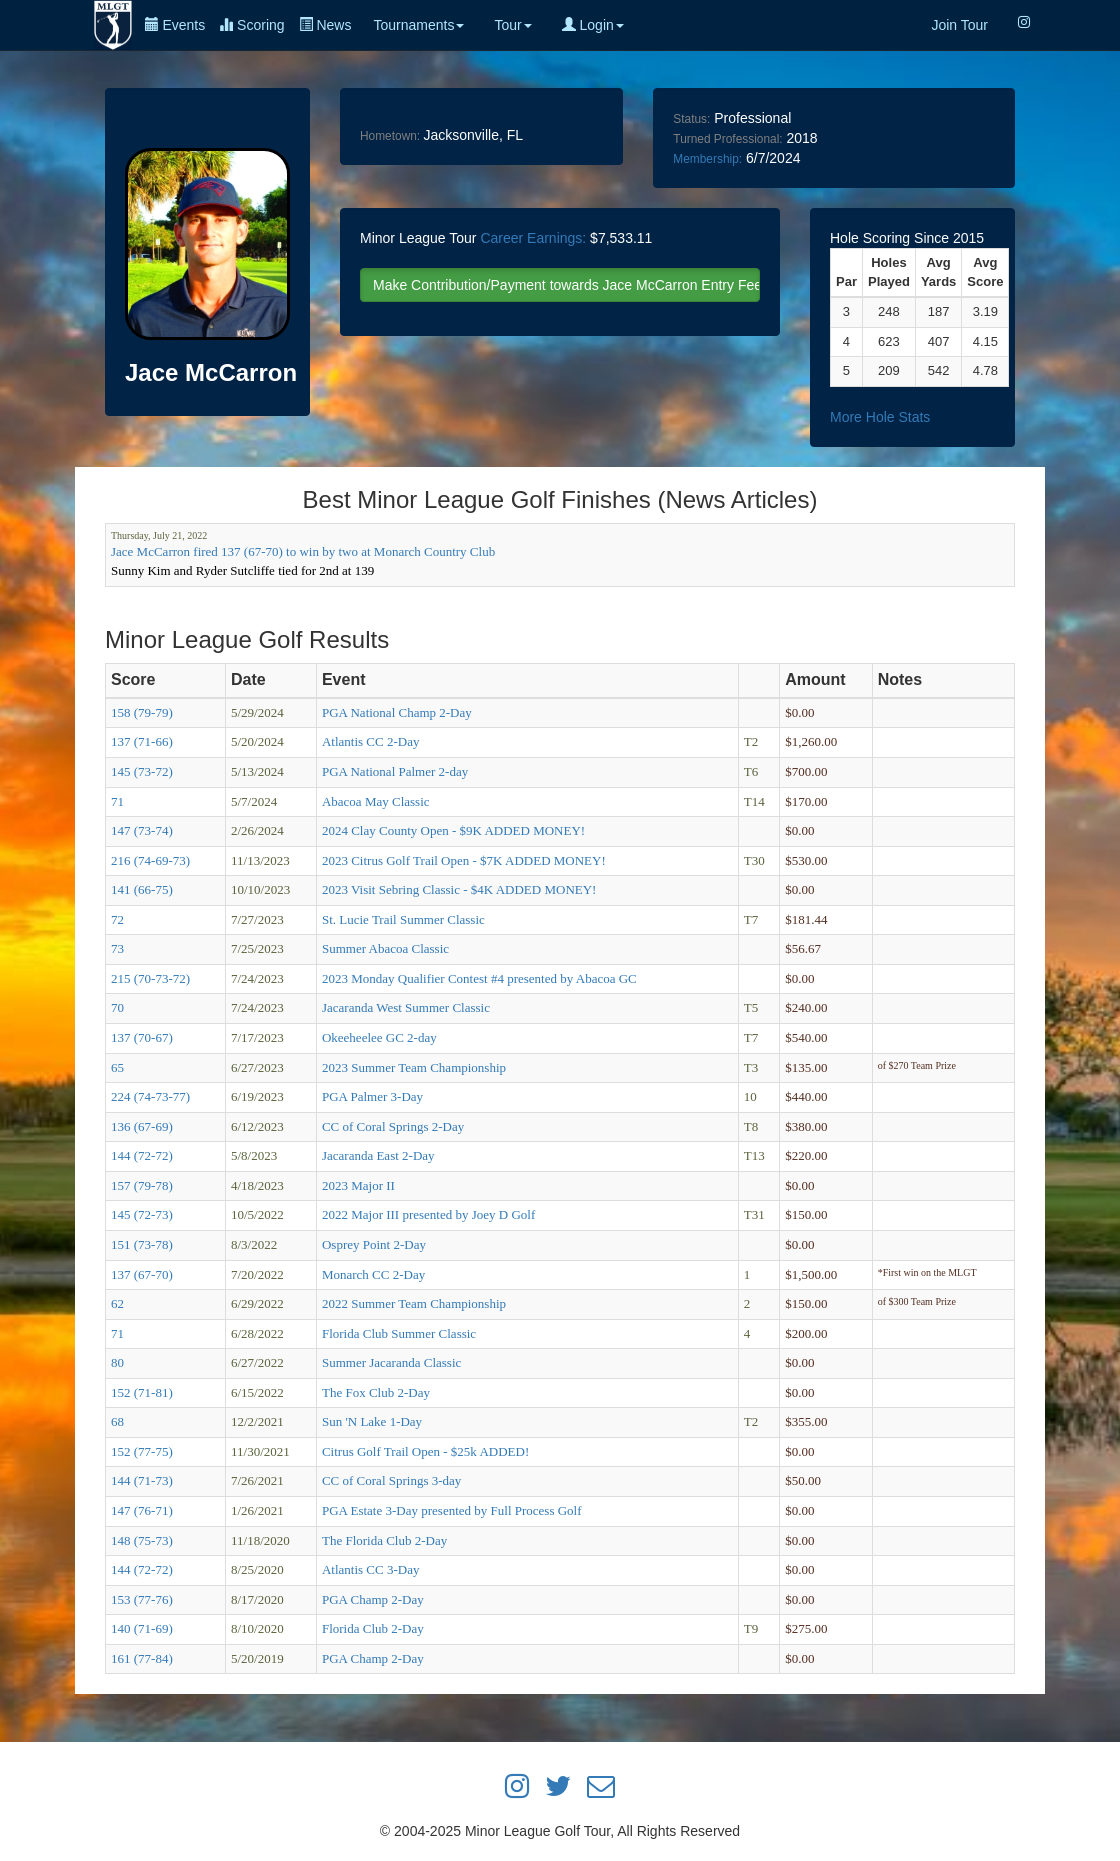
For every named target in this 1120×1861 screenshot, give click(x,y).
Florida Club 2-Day (373, 1628)
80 (117, 1362)
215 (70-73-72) (150, 978)
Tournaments (418, 25)
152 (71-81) (142, 1392)
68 (117, 1421)
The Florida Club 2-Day (384, 1540)
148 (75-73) (142, 1540)
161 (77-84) (142, 1658)
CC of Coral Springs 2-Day (393, 1126)
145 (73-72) (142, 771)
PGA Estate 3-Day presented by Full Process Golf (452, 1510)
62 (117, 1303)
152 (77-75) (142, 1451)
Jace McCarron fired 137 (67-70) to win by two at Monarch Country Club (303, 551)
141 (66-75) (142, 889)
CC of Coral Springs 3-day (391, 1480)
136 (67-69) (142, 1126)
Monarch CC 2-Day (373, 1274)
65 (117, 1067)
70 (117, 1007)
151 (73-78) (142, 1244)
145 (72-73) (142, 1214)
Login (593, 25)
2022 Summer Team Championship (414, 1303)
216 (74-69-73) (150, 860)
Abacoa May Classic (376, 801)
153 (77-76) (142, 1599)
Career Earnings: (533, 238)
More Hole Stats (880, 417)
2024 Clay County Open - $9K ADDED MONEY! (453, 830)
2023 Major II (358, 1185)
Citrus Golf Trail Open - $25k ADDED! (425, 1451)
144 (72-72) (142, 1155)
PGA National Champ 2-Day (397, 712)
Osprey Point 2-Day (374, 1244)
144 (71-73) (142, 1480)
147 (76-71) (142, 1510)
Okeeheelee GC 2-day (379, 1037)
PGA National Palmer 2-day (395, 771)
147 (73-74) (142, 830)
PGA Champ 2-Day (373, 1599)
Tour (512, 25)
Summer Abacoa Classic (385, 948)
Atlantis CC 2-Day (371, 741)
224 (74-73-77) (150, 1096)
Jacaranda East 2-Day (378, 1155)
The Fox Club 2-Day (376, 1392)
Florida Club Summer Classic (399, 1333)
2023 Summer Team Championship (414, 1067)
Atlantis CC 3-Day (371, 1569)
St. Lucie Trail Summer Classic (403, 919)
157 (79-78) (142, 1185)
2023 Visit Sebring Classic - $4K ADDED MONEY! (459, 889)
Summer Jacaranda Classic (391, 1362)
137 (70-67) (142, 1037)
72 (117, 919)
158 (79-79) (142, 712)
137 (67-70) (142, 1274)
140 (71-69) (142, 1628)
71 (117, 801)
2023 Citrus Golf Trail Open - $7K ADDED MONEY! (464, 860)
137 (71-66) (142, 741)
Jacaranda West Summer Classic (406, 1007)
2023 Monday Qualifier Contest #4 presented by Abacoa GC (479, 978)
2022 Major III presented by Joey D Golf (428, 1214)
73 (117, 948)
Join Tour (959, 25)
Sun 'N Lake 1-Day (372, 1421)
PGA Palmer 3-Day (372, 1096)
